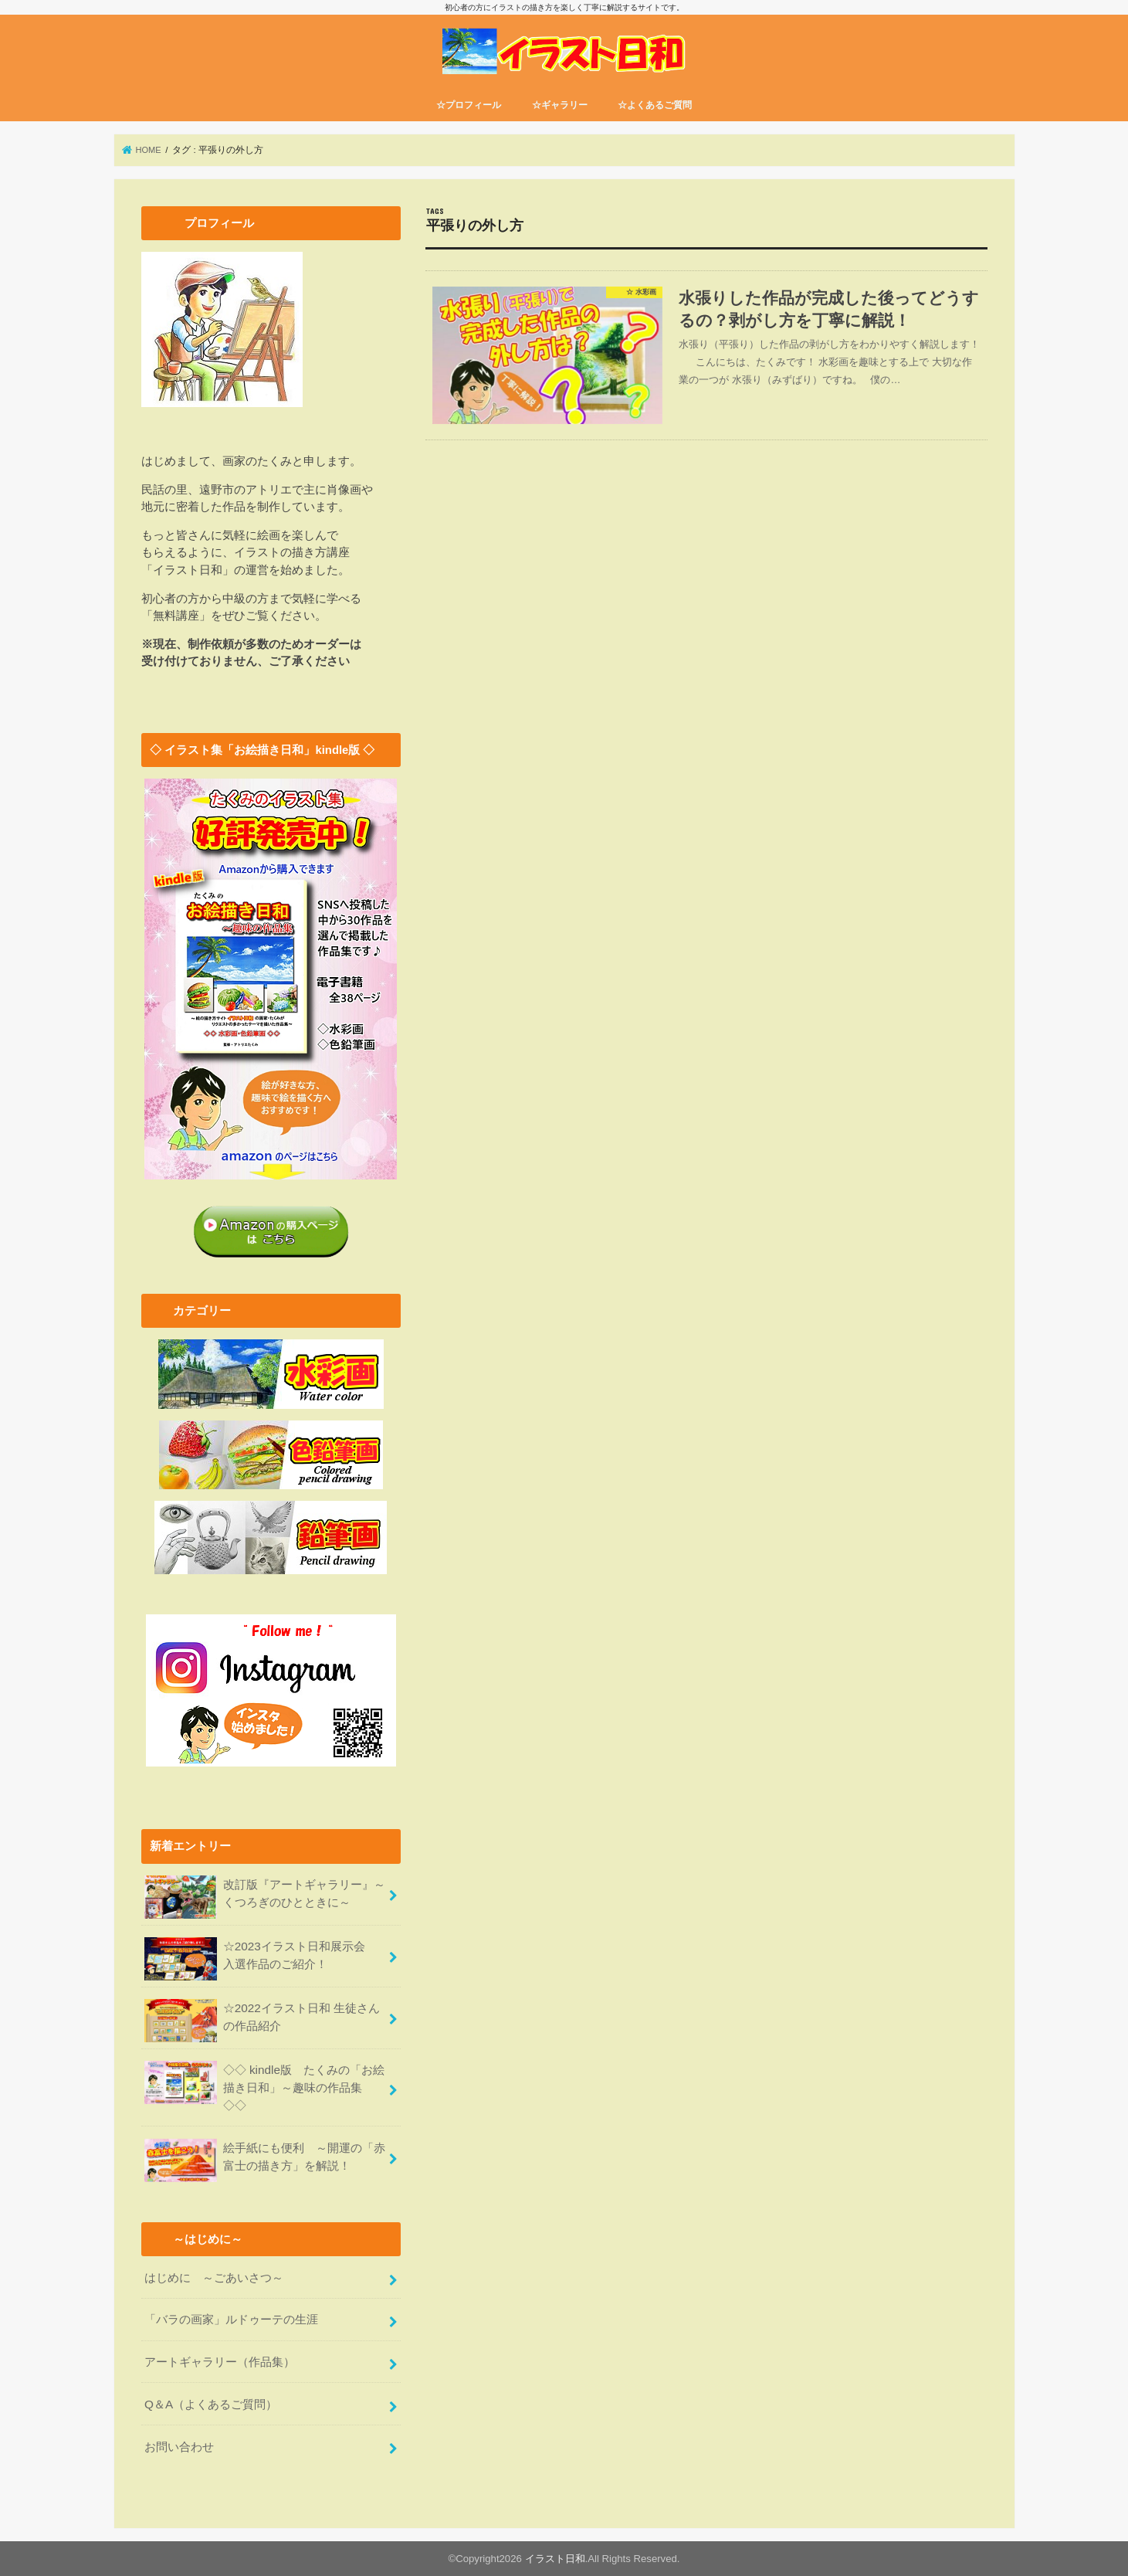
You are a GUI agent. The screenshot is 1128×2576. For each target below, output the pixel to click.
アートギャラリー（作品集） (219, 2364)
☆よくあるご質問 (655, 115)
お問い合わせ (179, 2445)
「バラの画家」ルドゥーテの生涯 (231, 2323)
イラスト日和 (555, 2558)
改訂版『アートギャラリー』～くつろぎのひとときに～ (264, 1907)
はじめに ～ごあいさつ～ (213, 2282)
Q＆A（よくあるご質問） (210, 2405)
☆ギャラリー (560, 115)
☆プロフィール (468, 115)
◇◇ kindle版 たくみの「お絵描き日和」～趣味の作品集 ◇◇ (263, 2093)
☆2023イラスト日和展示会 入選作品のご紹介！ (260, 1968)
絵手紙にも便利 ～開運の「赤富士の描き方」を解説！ (264, 2166)
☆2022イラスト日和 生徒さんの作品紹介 (261, 2030)
